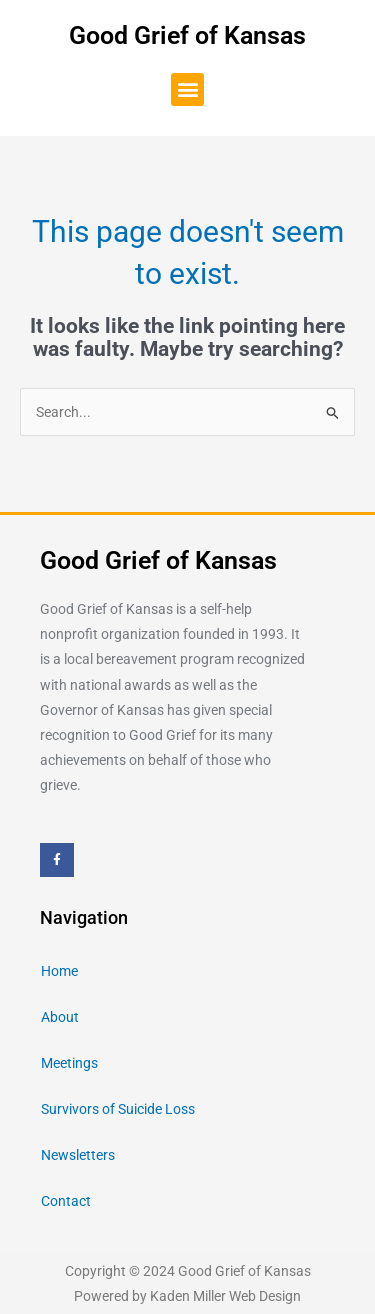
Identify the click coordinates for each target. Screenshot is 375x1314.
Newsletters (78, 1155)
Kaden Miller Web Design (225, 1296)
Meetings (69, 1063)
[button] (187, 89)
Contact (66, 1201)
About (60, 1017)
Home (59, 971)
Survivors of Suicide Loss (118, 1109)
